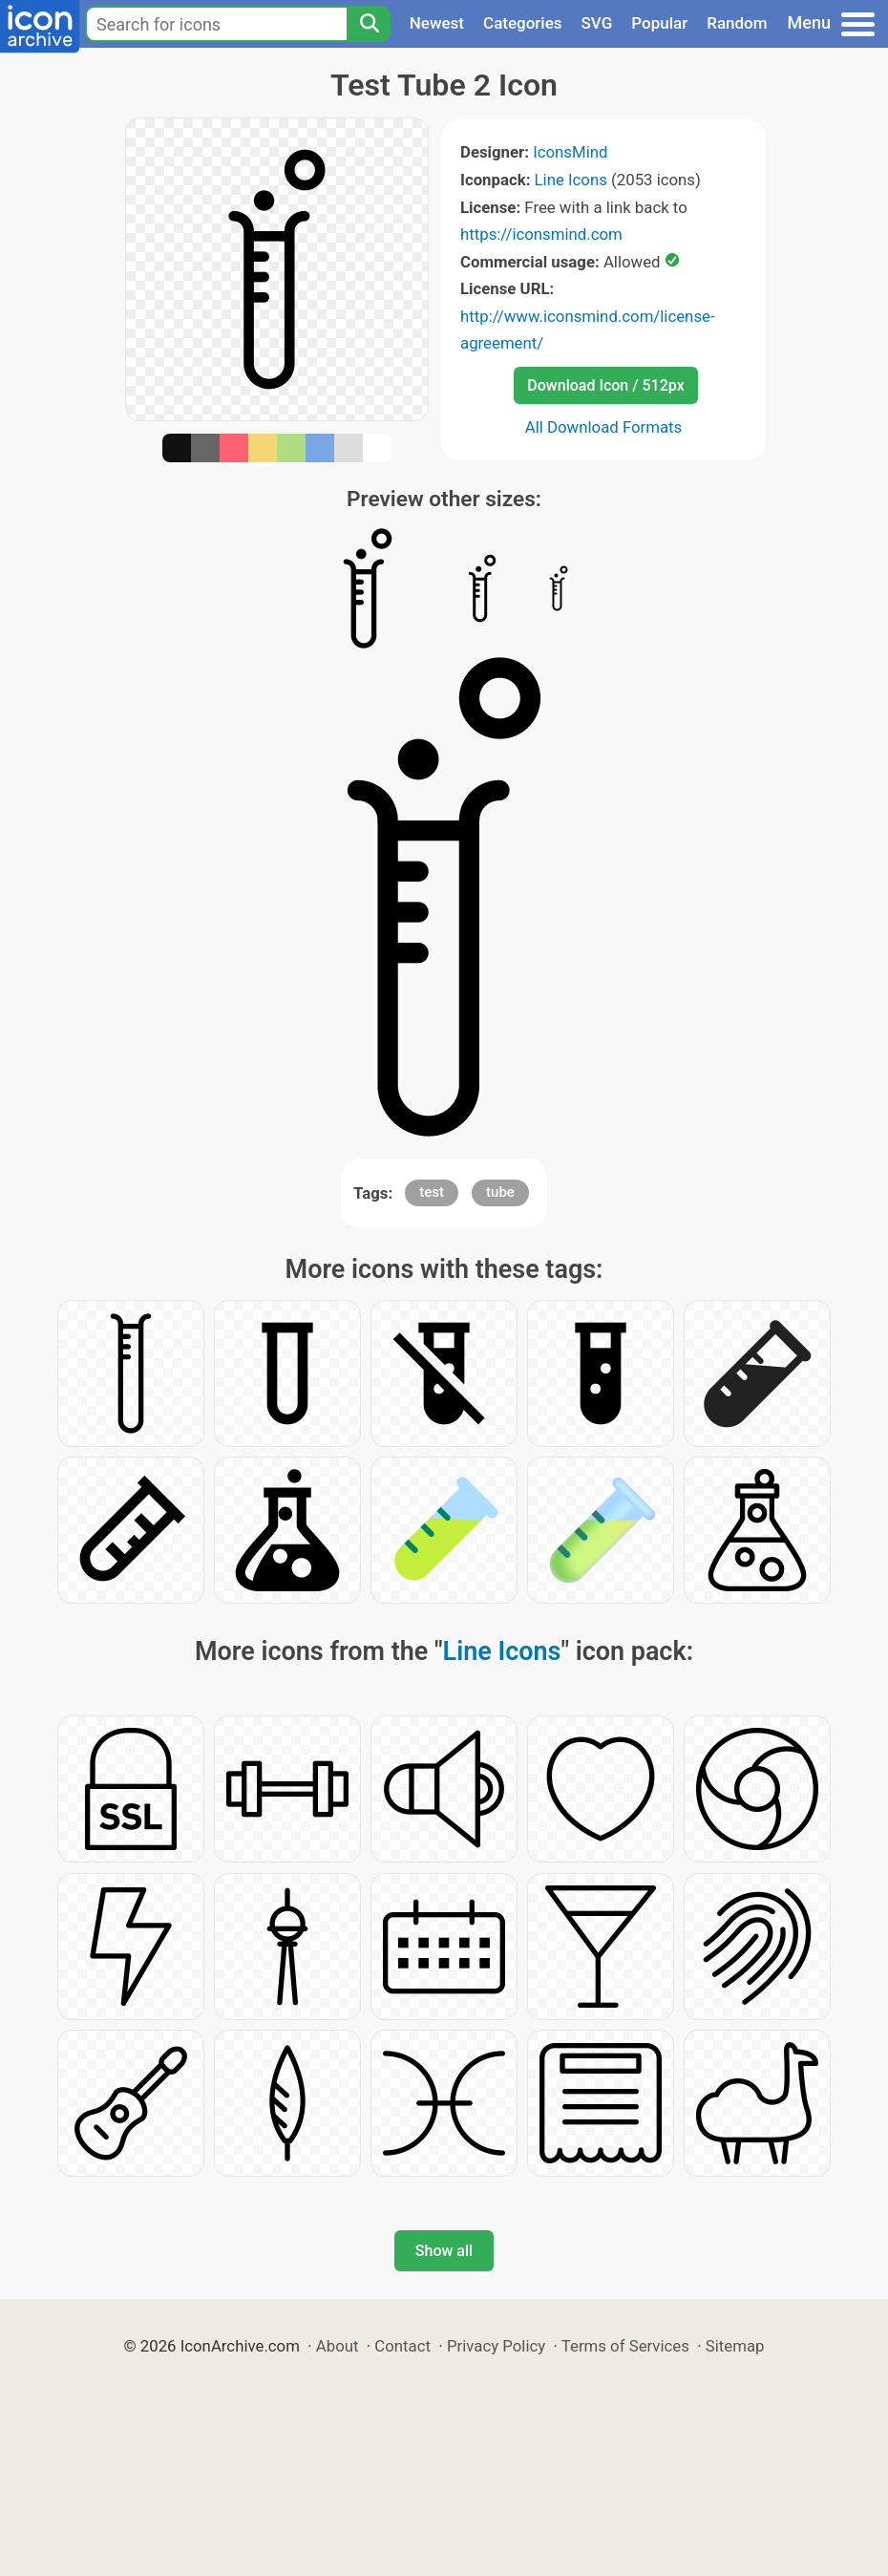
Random (737, 22)
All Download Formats (604, 426)
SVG (597, 22)
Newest (437, 22)
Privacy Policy (496, 2345)
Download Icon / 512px (605, 385)
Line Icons (571, 179)
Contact (402, 2345)
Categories (522, 22)
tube (500, 1192)
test (431, 1192)
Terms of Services (625, 2345)
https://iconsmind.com (541, 234)
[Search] (369, 24)
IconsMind (570, 151)
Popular (659, 22)
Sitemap (735, 2345)
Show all (444, 2251)
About (337, 2345)
